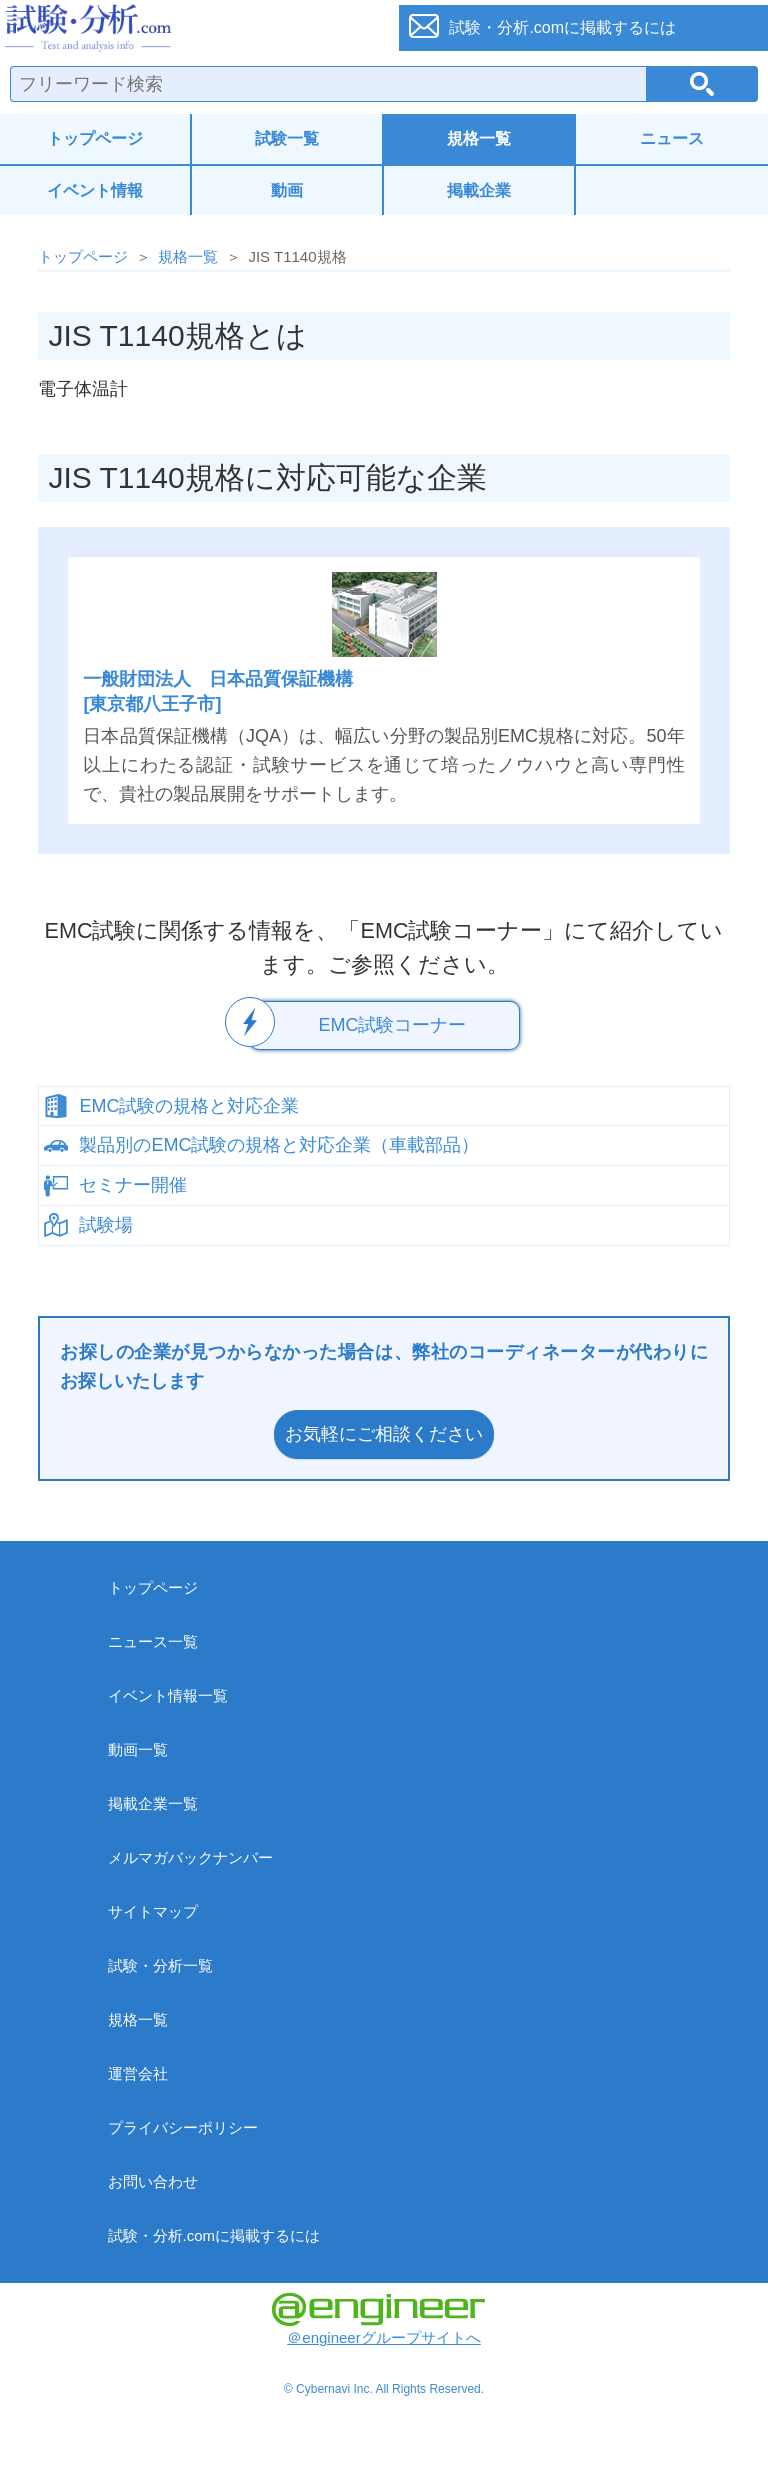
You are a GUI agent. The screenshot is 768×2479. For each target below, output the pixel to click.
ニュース (672, 138)
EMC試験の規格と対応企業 (189, 1106)
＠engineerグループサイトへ (378, 2319)
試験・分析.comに (562, 27)
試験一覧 (287, 138)
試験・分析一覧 (160, 1965)
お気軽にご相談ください (384, 1434)
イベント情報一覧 (168, 1695)
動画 (287, 190)
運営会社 (138, 2073)
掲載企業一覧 (153, 1803)
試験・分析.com (188, 28)
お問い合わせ (153, 2181)
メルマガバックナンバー (190, 1857)
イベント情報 (95, 190)
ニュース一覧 (153, 1641)
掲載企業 (479, 190)
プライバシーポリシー (183, 2127)
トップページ (95, 138)
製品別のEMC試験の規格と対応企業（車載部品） (279, 1145)
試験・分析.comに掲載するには (214, 2235)
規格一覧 (479, 138)
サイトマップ (153, 1911)
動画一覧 (138, 1749)
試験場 (106, 1225)
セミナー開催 (133, 1185)
